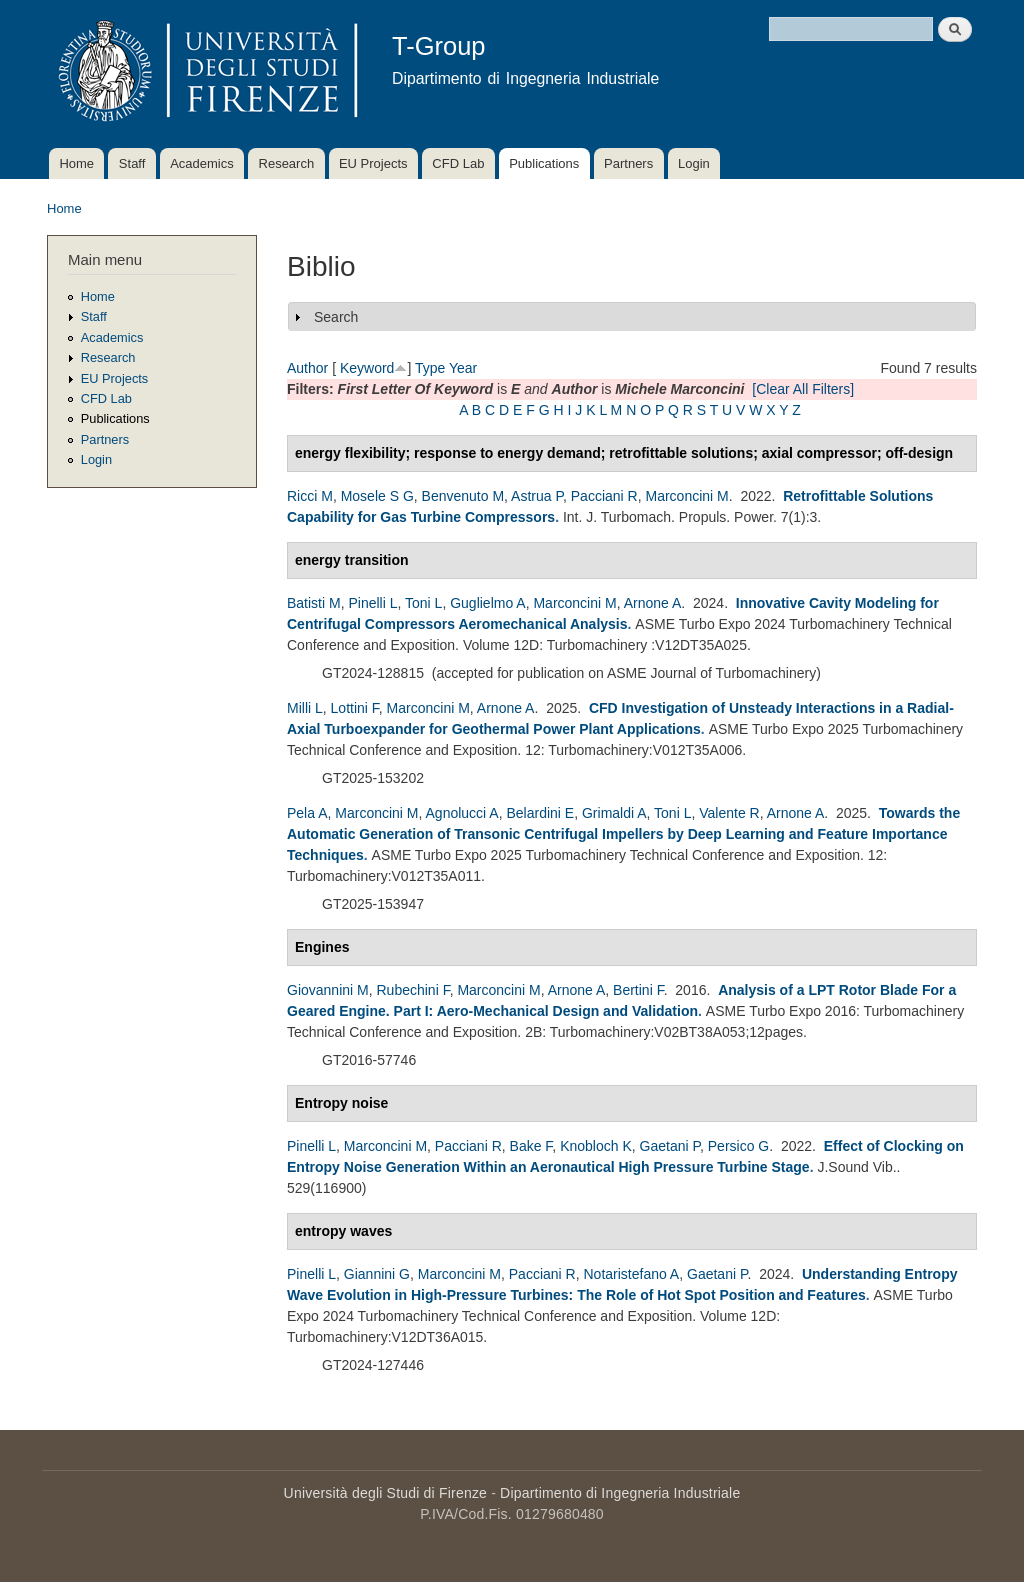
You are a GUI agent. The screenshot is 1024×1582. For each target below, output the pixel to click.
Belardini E (540, 813)
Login (694, 163)
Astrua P (537, 496)
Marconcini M (686, 496)
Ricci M (310, 496)
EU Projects (373, 163)
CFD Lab (458, 163)
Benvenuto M (463, 496)
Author (307, 368)
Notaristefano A (631, 1274)
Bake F (531, 1146)
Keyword (367, 368)
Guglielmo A (487, 603)
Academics (202, 163)
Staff (132, 163)
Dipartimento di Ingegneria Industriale (620, 1493)
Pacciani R (604, 496)
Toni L (423, 603)
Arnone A (653, 603)
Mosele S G (377, 496)
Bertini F (638, 990)
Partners (628, 163)
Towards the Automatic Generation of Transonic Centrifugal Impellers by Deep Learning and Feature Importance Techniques (623, 834)
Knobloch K (596, 1146)
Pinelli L (372, 603)
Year (463, 368)
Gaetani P (670, 1146)
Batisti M (314, 603)
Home (76, 163)
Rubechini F (412, 990)
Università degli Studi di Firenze (385, 1493)
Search (336, 317)
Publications (544, 163)
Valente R (729, 813)
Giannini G (377, 1274)
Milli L (305, 708)
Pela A (307, 813)
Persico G (738, 1146)
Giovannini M (328, 990)
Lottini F (355, 708)
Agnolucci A (462, 813)
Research (287, 163)
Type (430, 368)
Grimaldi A (614, 813)
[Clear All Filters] (803, 389)
